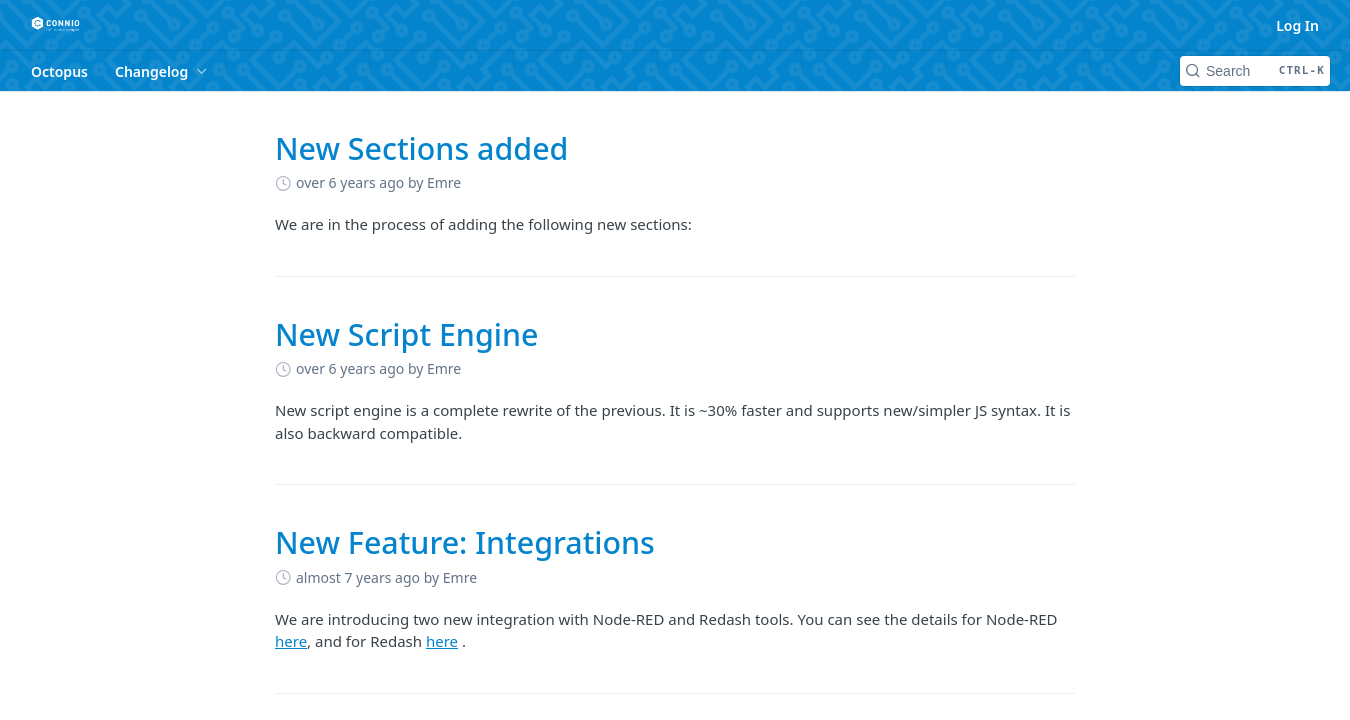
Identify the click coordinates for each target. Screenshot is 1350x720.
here (291, 641)
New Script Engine (406, 334)
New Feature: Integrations (465, 542)
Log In (1297, 25)
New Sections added (421, 148)
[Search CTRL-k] (1255, 71)
